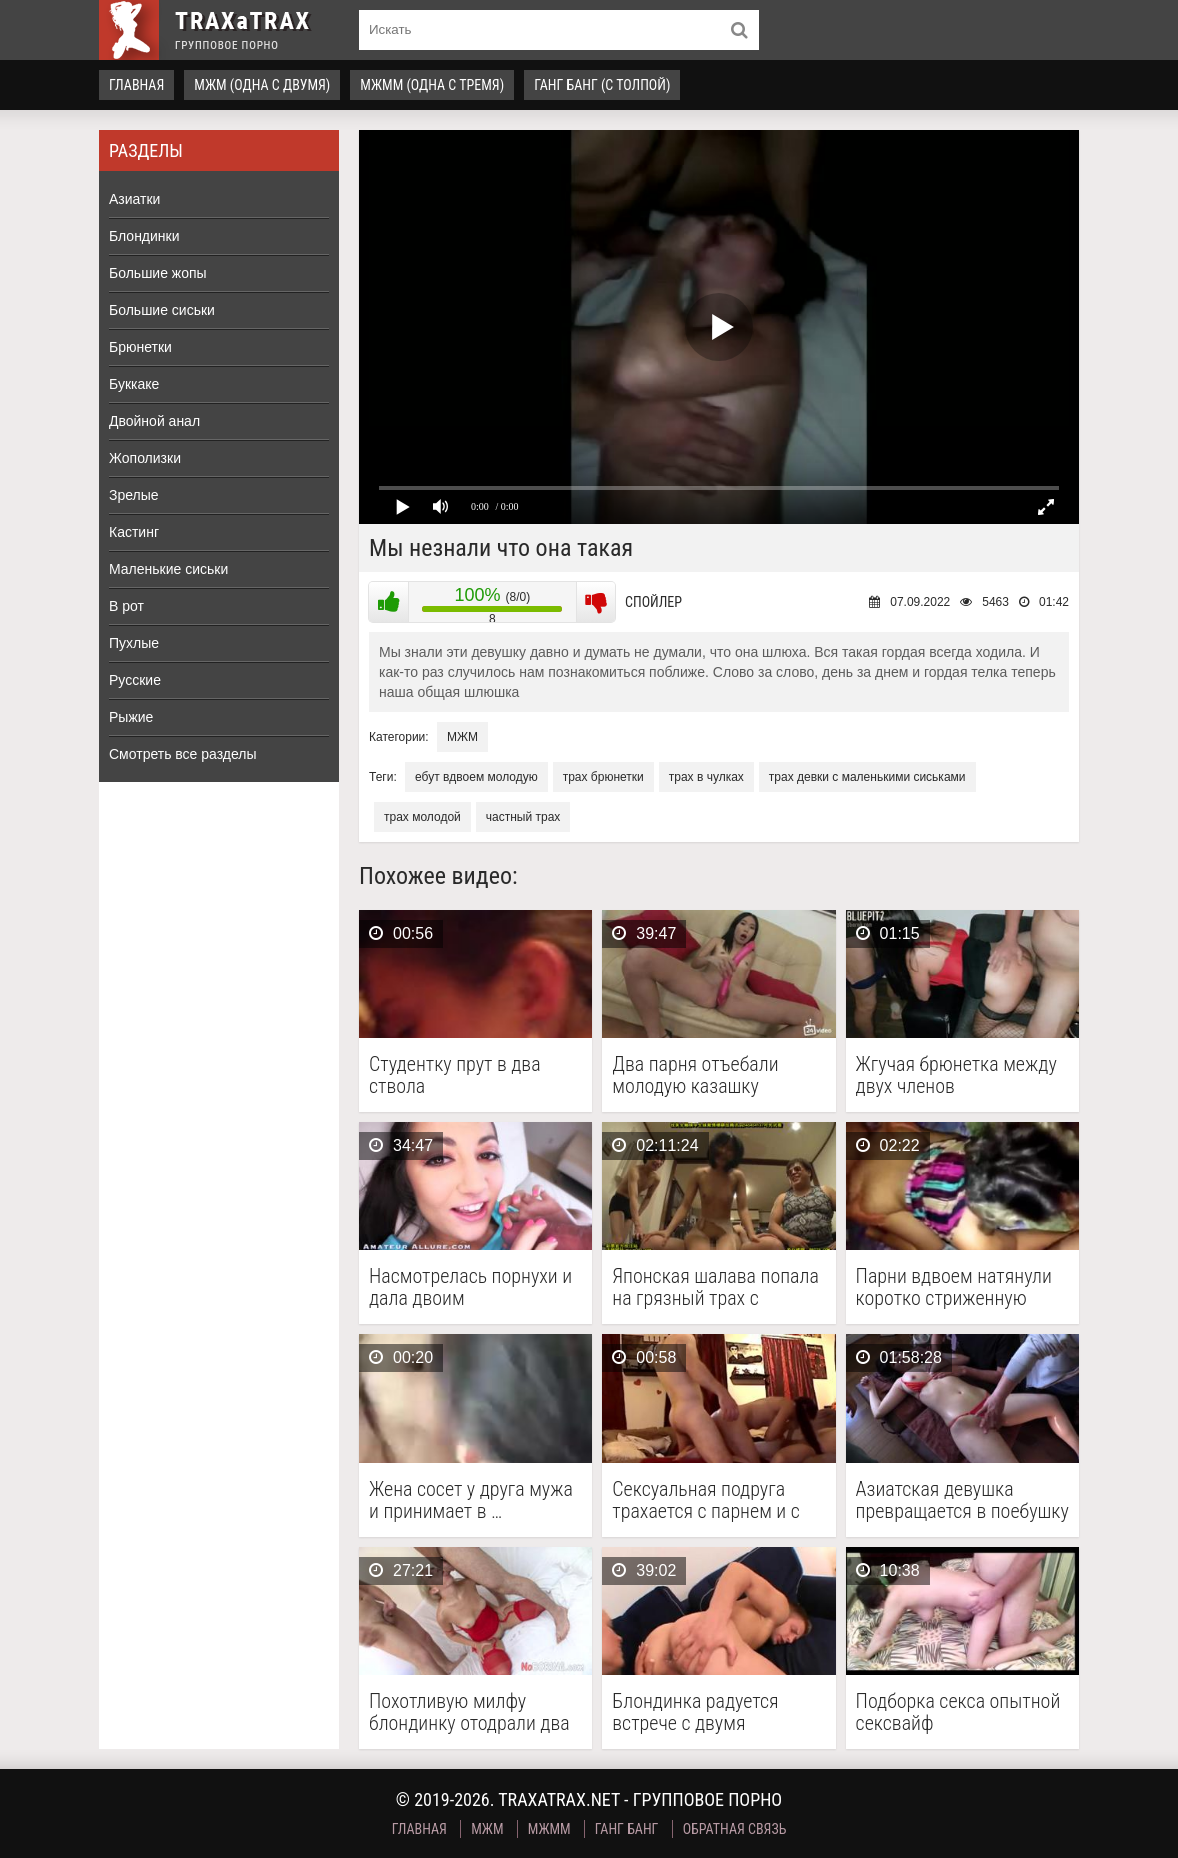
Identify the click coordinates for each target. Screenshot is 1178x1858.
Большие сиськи (162, 310)
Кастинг (134, 532)
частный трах (523, 817)
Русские (135, 680)
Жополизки (145, 458)
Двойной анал (154, 421)
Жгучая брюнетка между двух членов (956, 1075)
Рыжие (131, 717)
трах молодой (422, 817)
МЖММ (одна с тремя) (432, 85)
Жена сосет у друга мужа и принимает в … (471, 1500)
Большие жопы (158, 273)
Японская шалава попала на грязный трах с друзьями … (715, 1287)
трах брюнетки (603, 777)
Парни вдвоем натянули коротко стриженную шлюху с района (954, 1287)
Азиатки (134, 199)
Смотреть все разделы (183, 754)
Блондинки (144, 236)
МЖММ (549, 1829)
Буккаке (134, 384)
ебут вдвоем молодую (476, 777)
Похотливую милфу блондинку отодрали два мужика (469, 1712)
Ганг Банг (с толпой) (602, 85)
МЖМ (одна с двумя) (262, 85)
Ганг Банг (627, 1829)
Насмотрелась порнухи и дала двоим (470, 1287)
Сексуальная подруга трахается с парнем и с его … (705, 1500)
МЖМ (462, 737)
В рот (126, 606)
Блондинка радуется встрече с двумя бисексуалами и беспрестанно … (695, 1712)
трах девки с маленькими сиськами (867, 777)
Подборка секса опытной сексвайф (958, 1712)
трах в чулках (706, 777)
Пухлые (134, 643)
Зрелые (134, 495)
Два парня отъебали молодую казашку (695, 1075)
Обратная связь (735, 1829)
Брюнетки (140, 347)
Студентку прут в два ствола (455, 1075)
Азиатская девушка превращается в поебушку (962, 1500)
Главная (136, 85)
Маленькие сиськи (168, 569)
